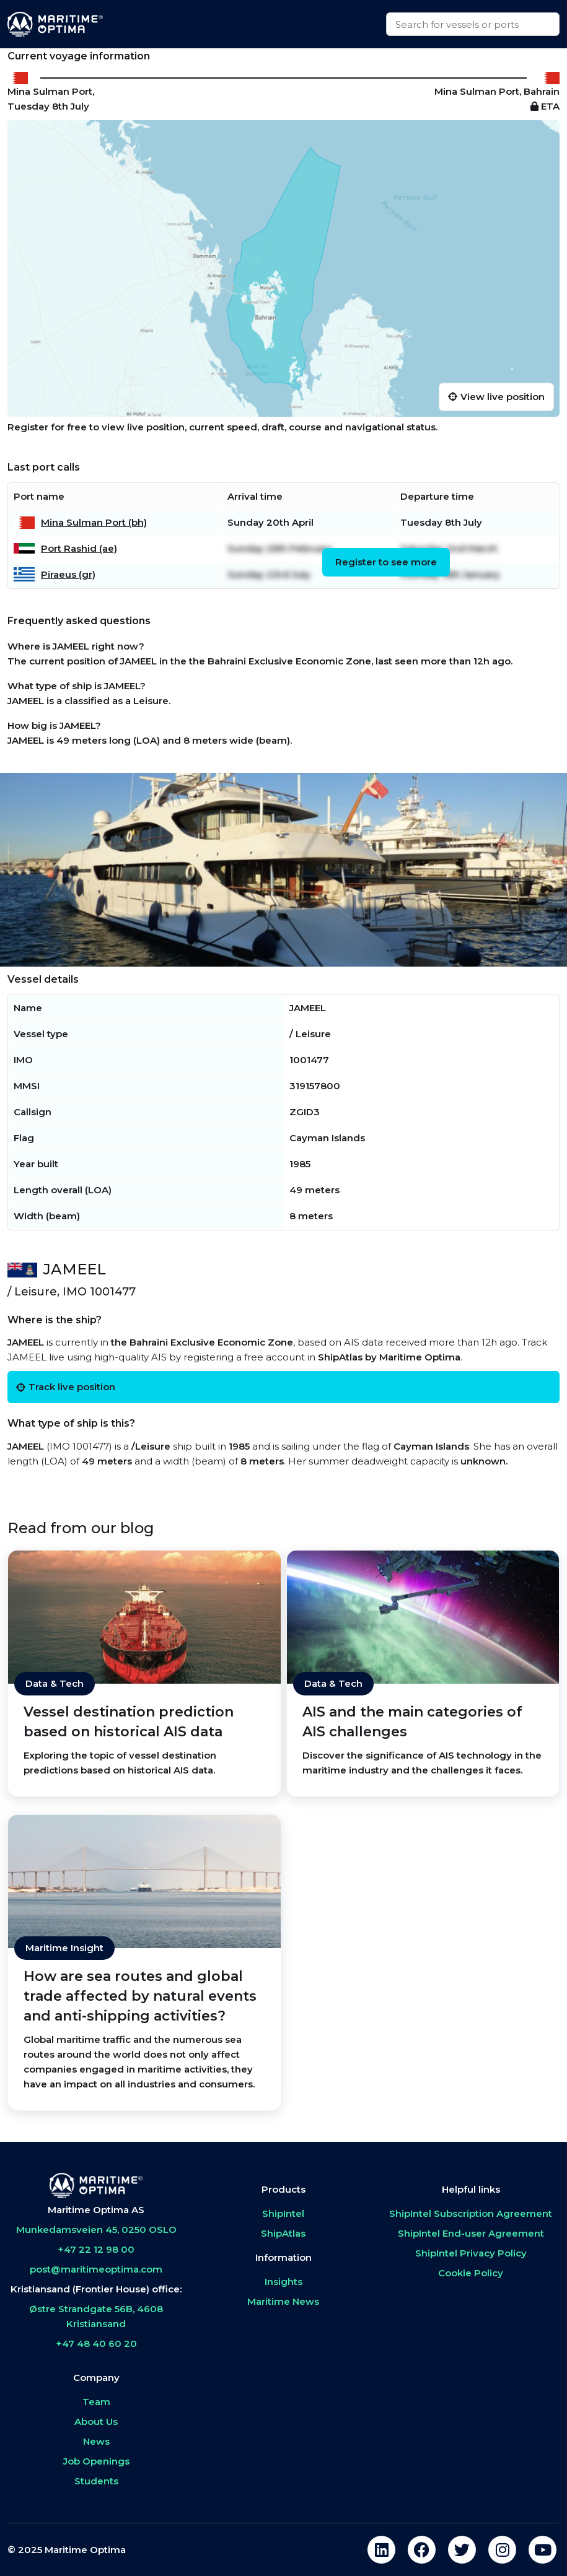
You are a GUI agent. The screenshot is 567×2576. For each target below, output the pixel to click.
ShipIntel (283, 2213)
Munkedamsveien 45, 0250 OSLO (96, 2229)
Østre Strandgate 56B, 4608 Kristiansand (96, 2316)
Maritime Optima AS (96, 2210)
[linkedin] (381, 2550)
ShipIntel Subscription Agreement (470, 2213)
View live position (496, 396)
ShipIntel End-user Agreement (471, 2233)
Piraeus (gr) (68, 574)
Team (96, 2402)
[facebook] (422, 2550)
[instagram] (502, 2550)
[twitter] (462, 2550)
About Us (96, 2421)
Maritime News (283, 2301)
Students (96, 2481)
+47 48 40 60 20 (96, 2343)
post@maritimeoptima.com (96, 2269)
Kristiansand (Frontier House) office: (96, 2289)
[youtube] (542, 2550)
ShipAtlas (283, 2233)
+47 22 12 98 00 (96, 2249)
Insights (283, 2281)
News (96, 2441)
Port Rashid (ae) (79, 548)
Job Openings (96, 2461)
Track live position (65, 1387)
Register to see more (386, 562)
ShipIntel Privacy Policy (471, 2253)
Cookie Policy (470, 2273)
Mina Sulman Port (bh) (94, 522)
